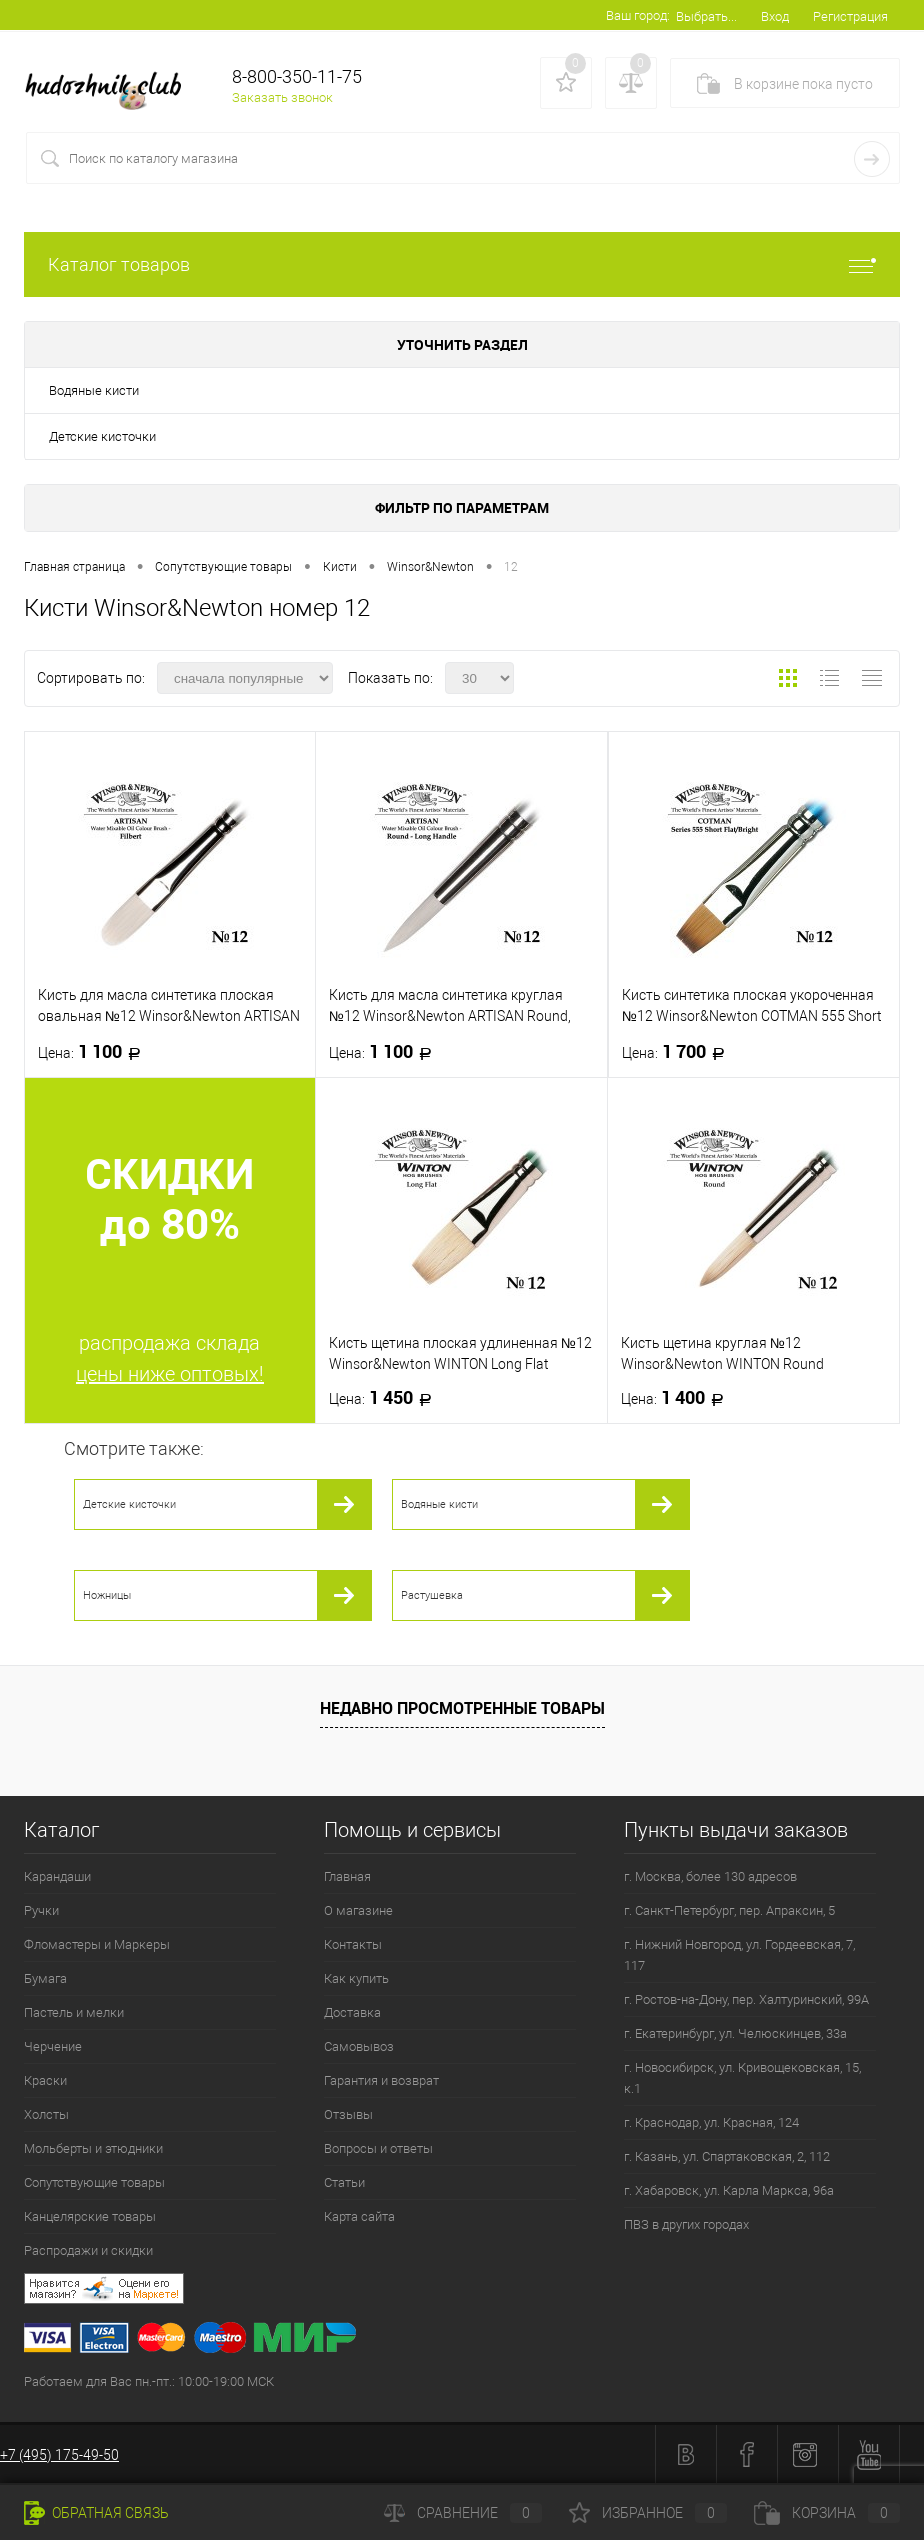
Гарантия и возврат (381, 2080)
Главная (347, 1876)
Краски (45, 2080)
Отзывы (348, 2114)
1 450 (386, 1398)
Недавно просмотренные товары (462, 1708)
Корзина (827, 2513)
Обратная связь (96, 2513)
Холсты (46, 2114)
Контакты (353, 1944)
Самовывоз (359, 2046)
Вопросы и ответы (378, 2148)
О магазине (358, 1910)
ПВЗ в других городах (686, 2224)
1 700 (679, 1052)
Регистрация (850, 16)
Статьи (344, 2182)
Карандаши (57, 1876)
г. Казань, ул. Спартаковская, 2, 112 (727, 2156)
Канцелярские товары (90, 2216)
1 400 (678, 1398)
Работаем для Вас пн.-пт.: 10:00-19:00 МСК (149, 2381)
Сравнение (463, 2513)
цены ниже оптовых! (170, 1374)
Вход (775, 16)
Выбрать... (706, 16)
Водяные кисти (94, 390)
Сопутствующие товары (94, 2182)
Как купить (356, 1978)
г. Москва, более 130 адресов (710, 1876)
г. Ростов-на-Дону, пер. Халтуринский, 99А (746, 1999)
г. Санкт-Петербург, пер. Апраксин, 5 (729, 1910)
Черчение (53, 2046)
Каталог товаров (462, 264)
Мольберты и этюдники (93, 2148)
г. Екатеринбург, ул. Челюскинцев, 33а (735, 2033)
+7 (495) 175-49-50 (59, 2455)
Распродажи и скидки (88, 2250)
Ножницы (107, 1595)
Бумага (45, 1978)
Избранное (648, 2513)
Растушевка (432, 1595)
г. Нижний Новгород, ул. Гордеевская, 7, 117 (739, 1955)
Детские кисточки (102, 436)
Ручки (41, 1910)
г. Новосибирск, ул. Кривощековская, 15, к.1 (742, 2078)
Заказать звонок (282, 97)
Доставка (352, 2012)
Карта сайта (359, 2216)
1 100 (95, 1052)
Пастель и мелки (74, 2012)
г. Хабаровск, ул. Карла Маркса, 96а (729, 2190)
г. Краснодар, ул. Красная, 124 (711, 2122)
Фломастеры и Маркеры (97, 1944)
